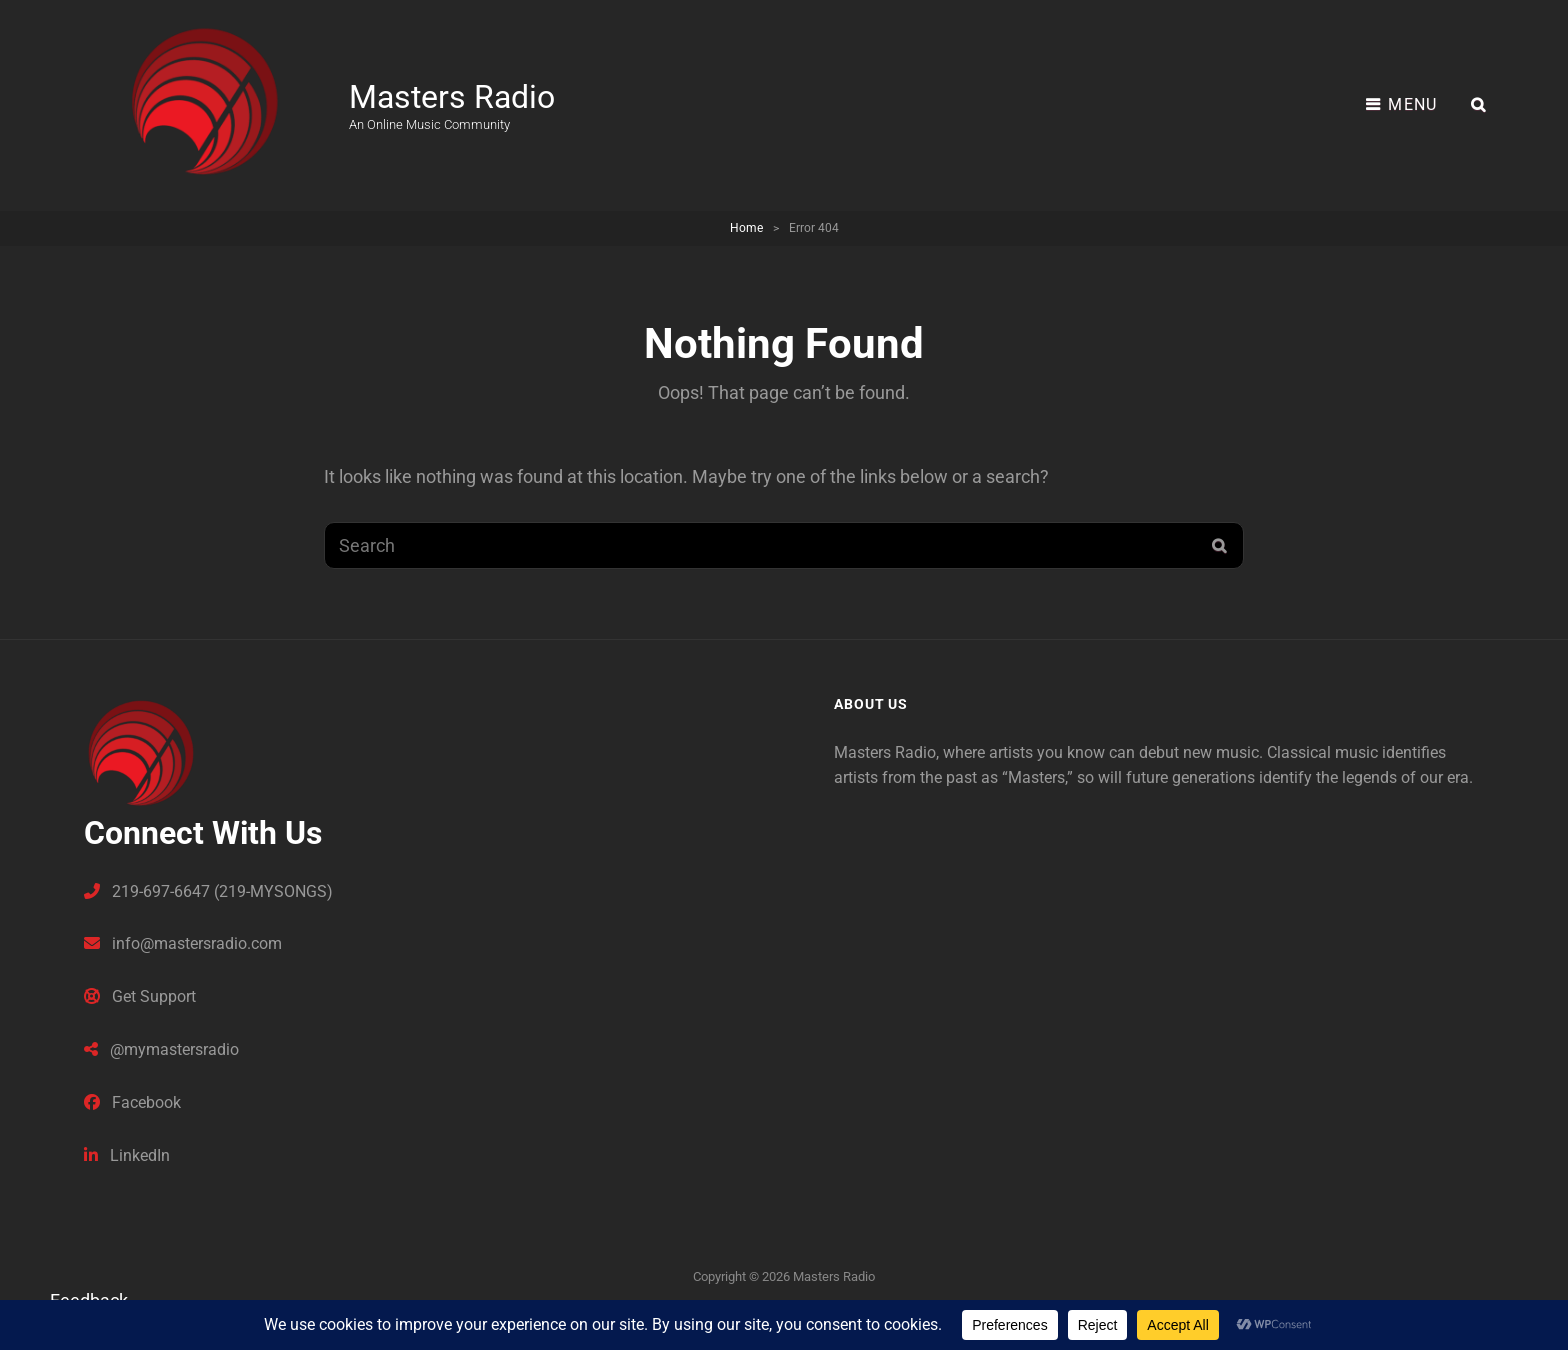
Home (746, 228)
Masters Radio (452, 97)
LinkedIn (127, 1155)
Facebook (132, 1102)
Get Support (140, 996)
